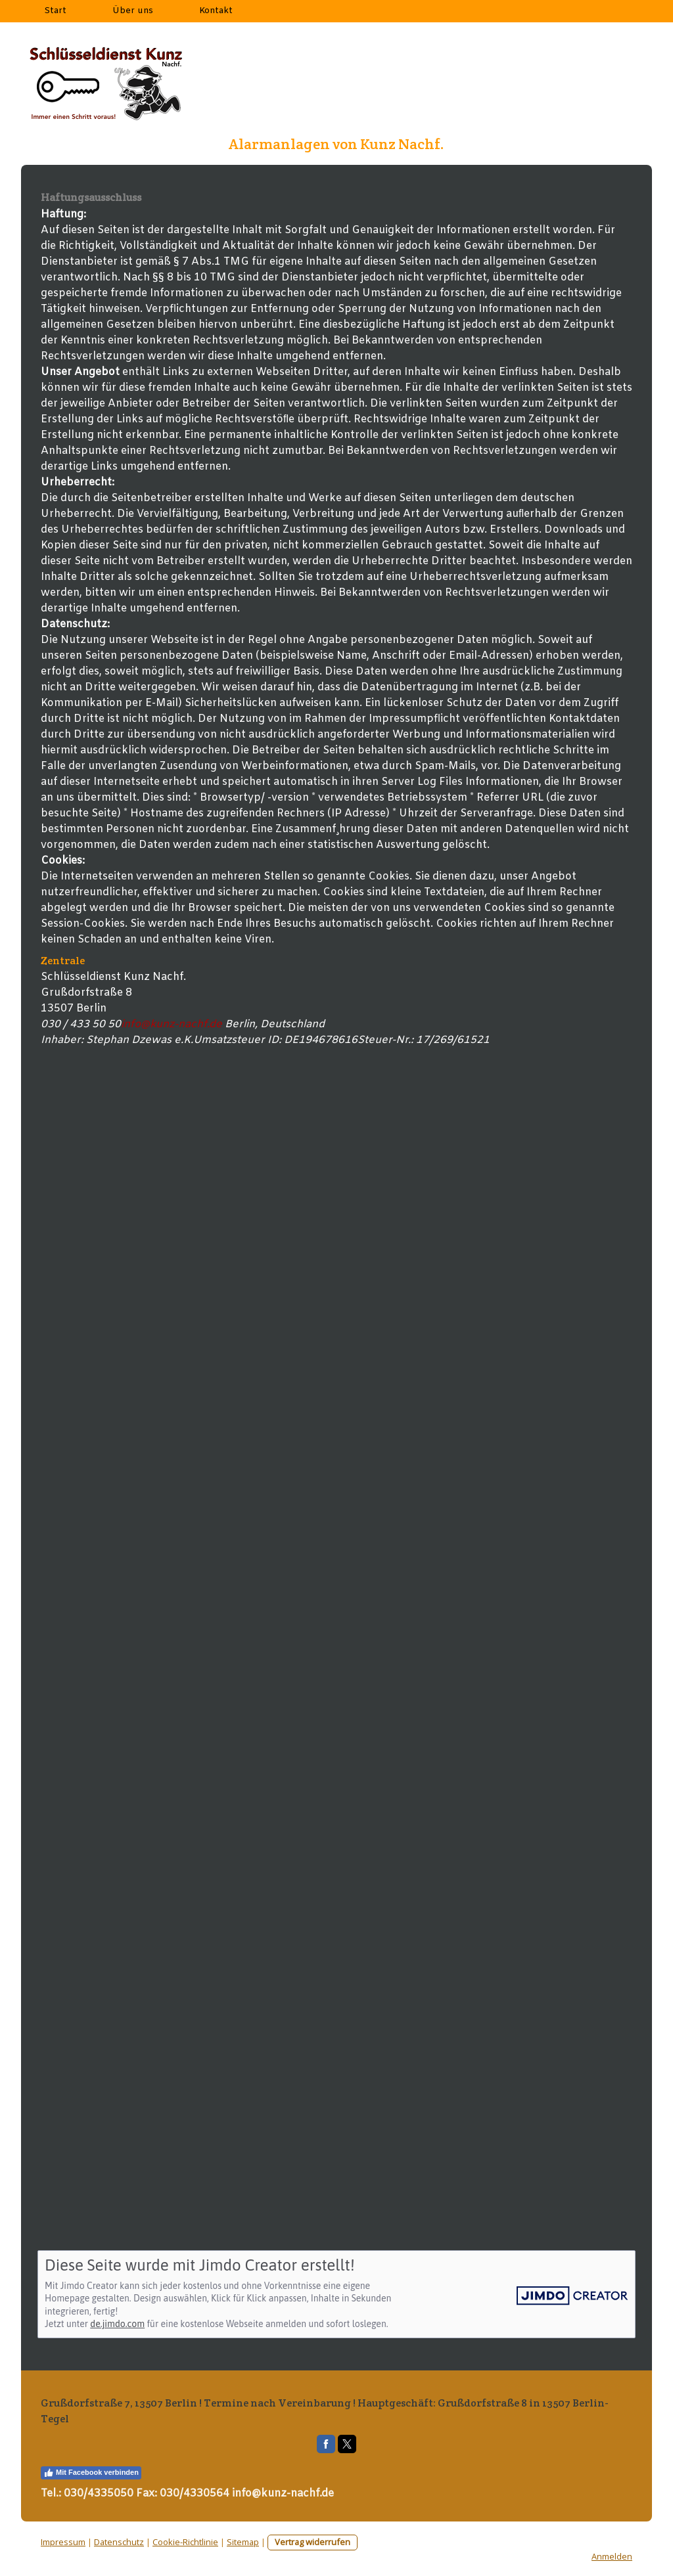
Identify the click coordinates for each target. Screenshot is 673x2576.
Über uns (132, 10)
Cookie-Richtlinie (185, 2542)
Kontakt (216, 10)
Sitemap (243, 2542)
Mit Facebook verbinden (91, 2473)
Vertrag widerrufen (312, 2542)
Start (55, 10)
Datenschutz (119, 2542)
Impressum (63, 2542)
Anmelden (612, 2556)
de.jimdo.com (117, 2324)
